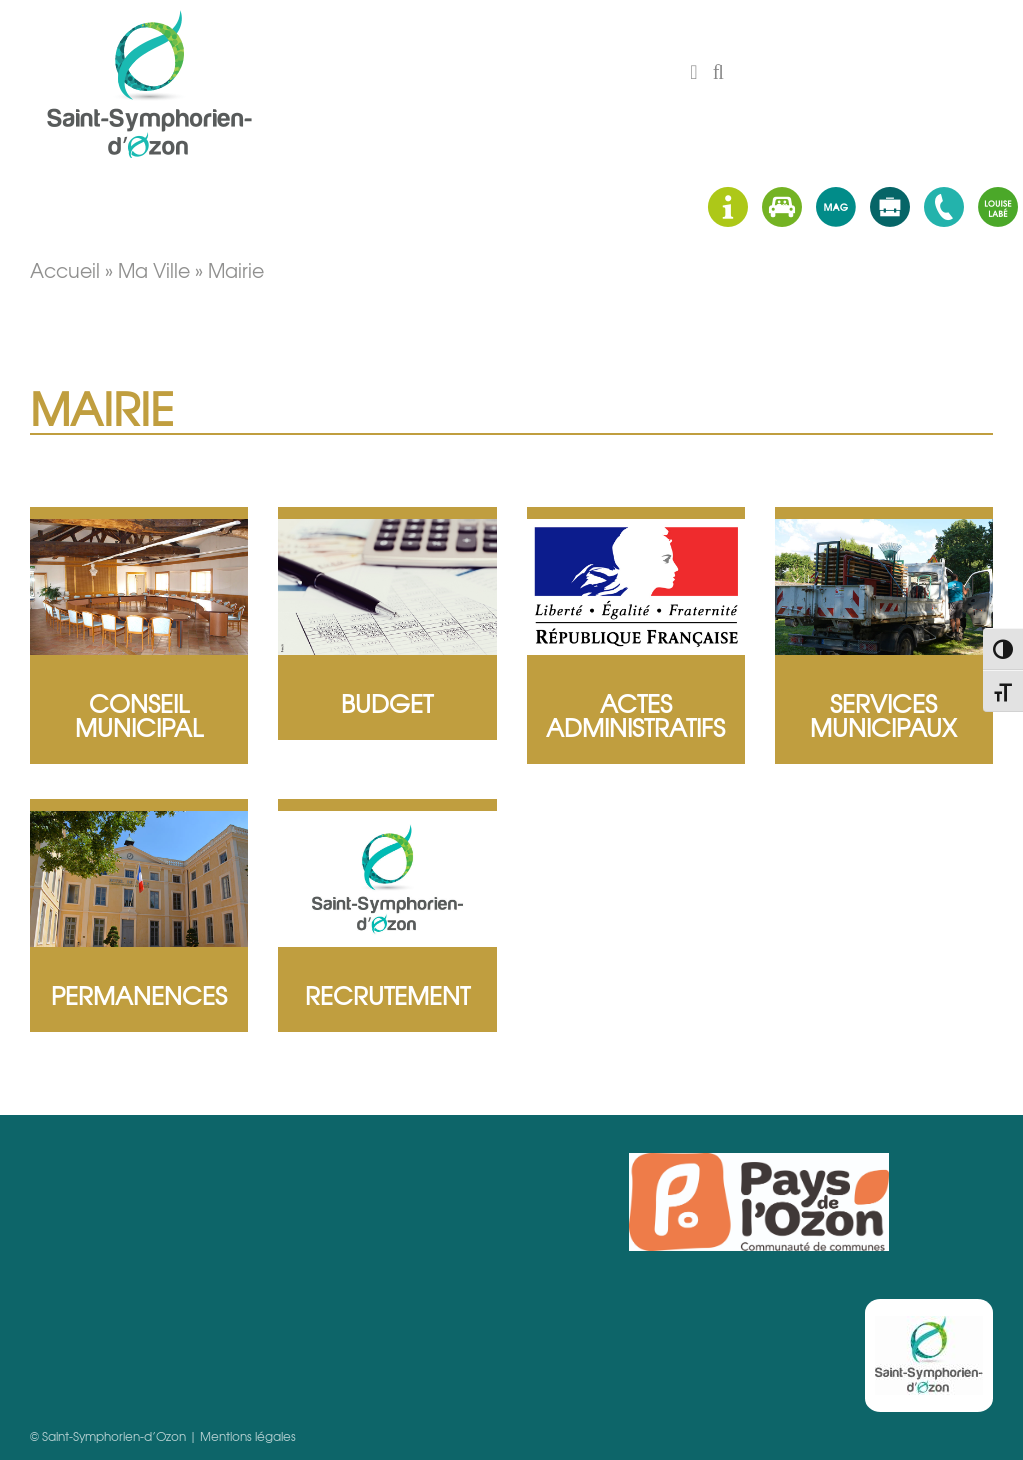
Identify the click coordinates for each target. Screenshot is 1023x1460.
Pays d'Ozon (759, 1202)
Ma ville (154, 270)
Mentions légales (248, 1436)
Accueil (65, 270)
